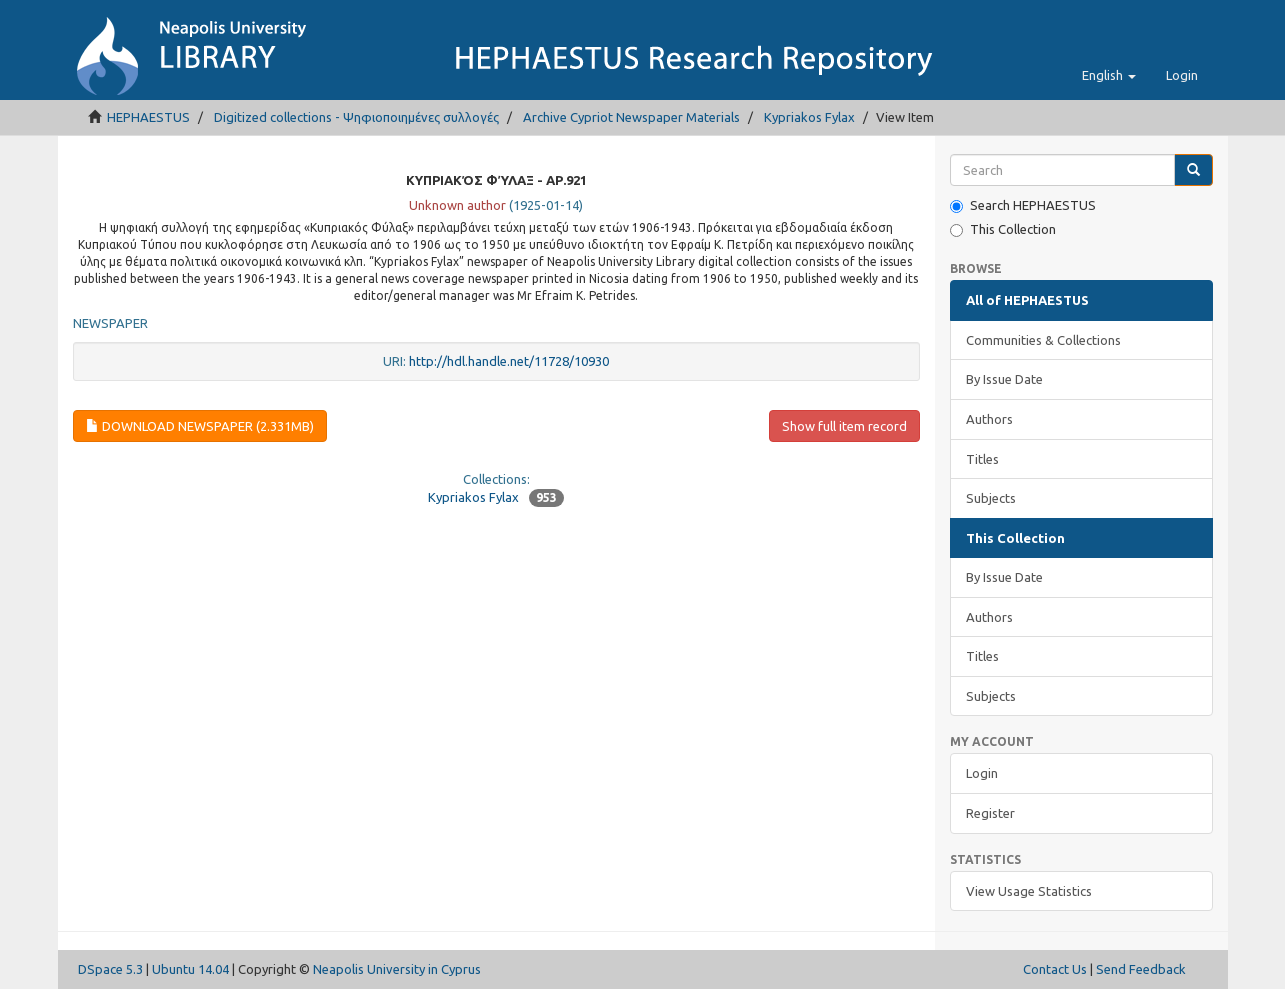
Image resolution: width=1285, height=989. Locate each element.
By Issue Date (1004, 379)
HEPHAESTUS (148, 117)
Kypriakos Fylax (809, 117)
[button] (1109, 75)
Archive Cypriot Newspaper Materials (631, 117)
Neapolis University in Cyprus (397, 969)
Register (990, 813)
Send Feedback (1141, 969)
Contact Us (1055, 969)
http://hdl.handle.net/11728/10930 (509, 361)
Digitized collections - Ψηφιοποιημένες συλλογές (356, 117)
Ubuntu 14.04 (190, 969)
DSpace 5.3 (110, 969)
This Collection (1003, 229)
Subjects (991, 498)
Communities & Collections (1043, 340)
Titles (982, 459)
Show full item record (844, 426)
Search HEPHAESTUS (1023, 205)
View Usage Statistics (1029, 891)
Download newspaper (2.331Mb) (200, 426)
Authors (989, 419)
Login (982, 773)
